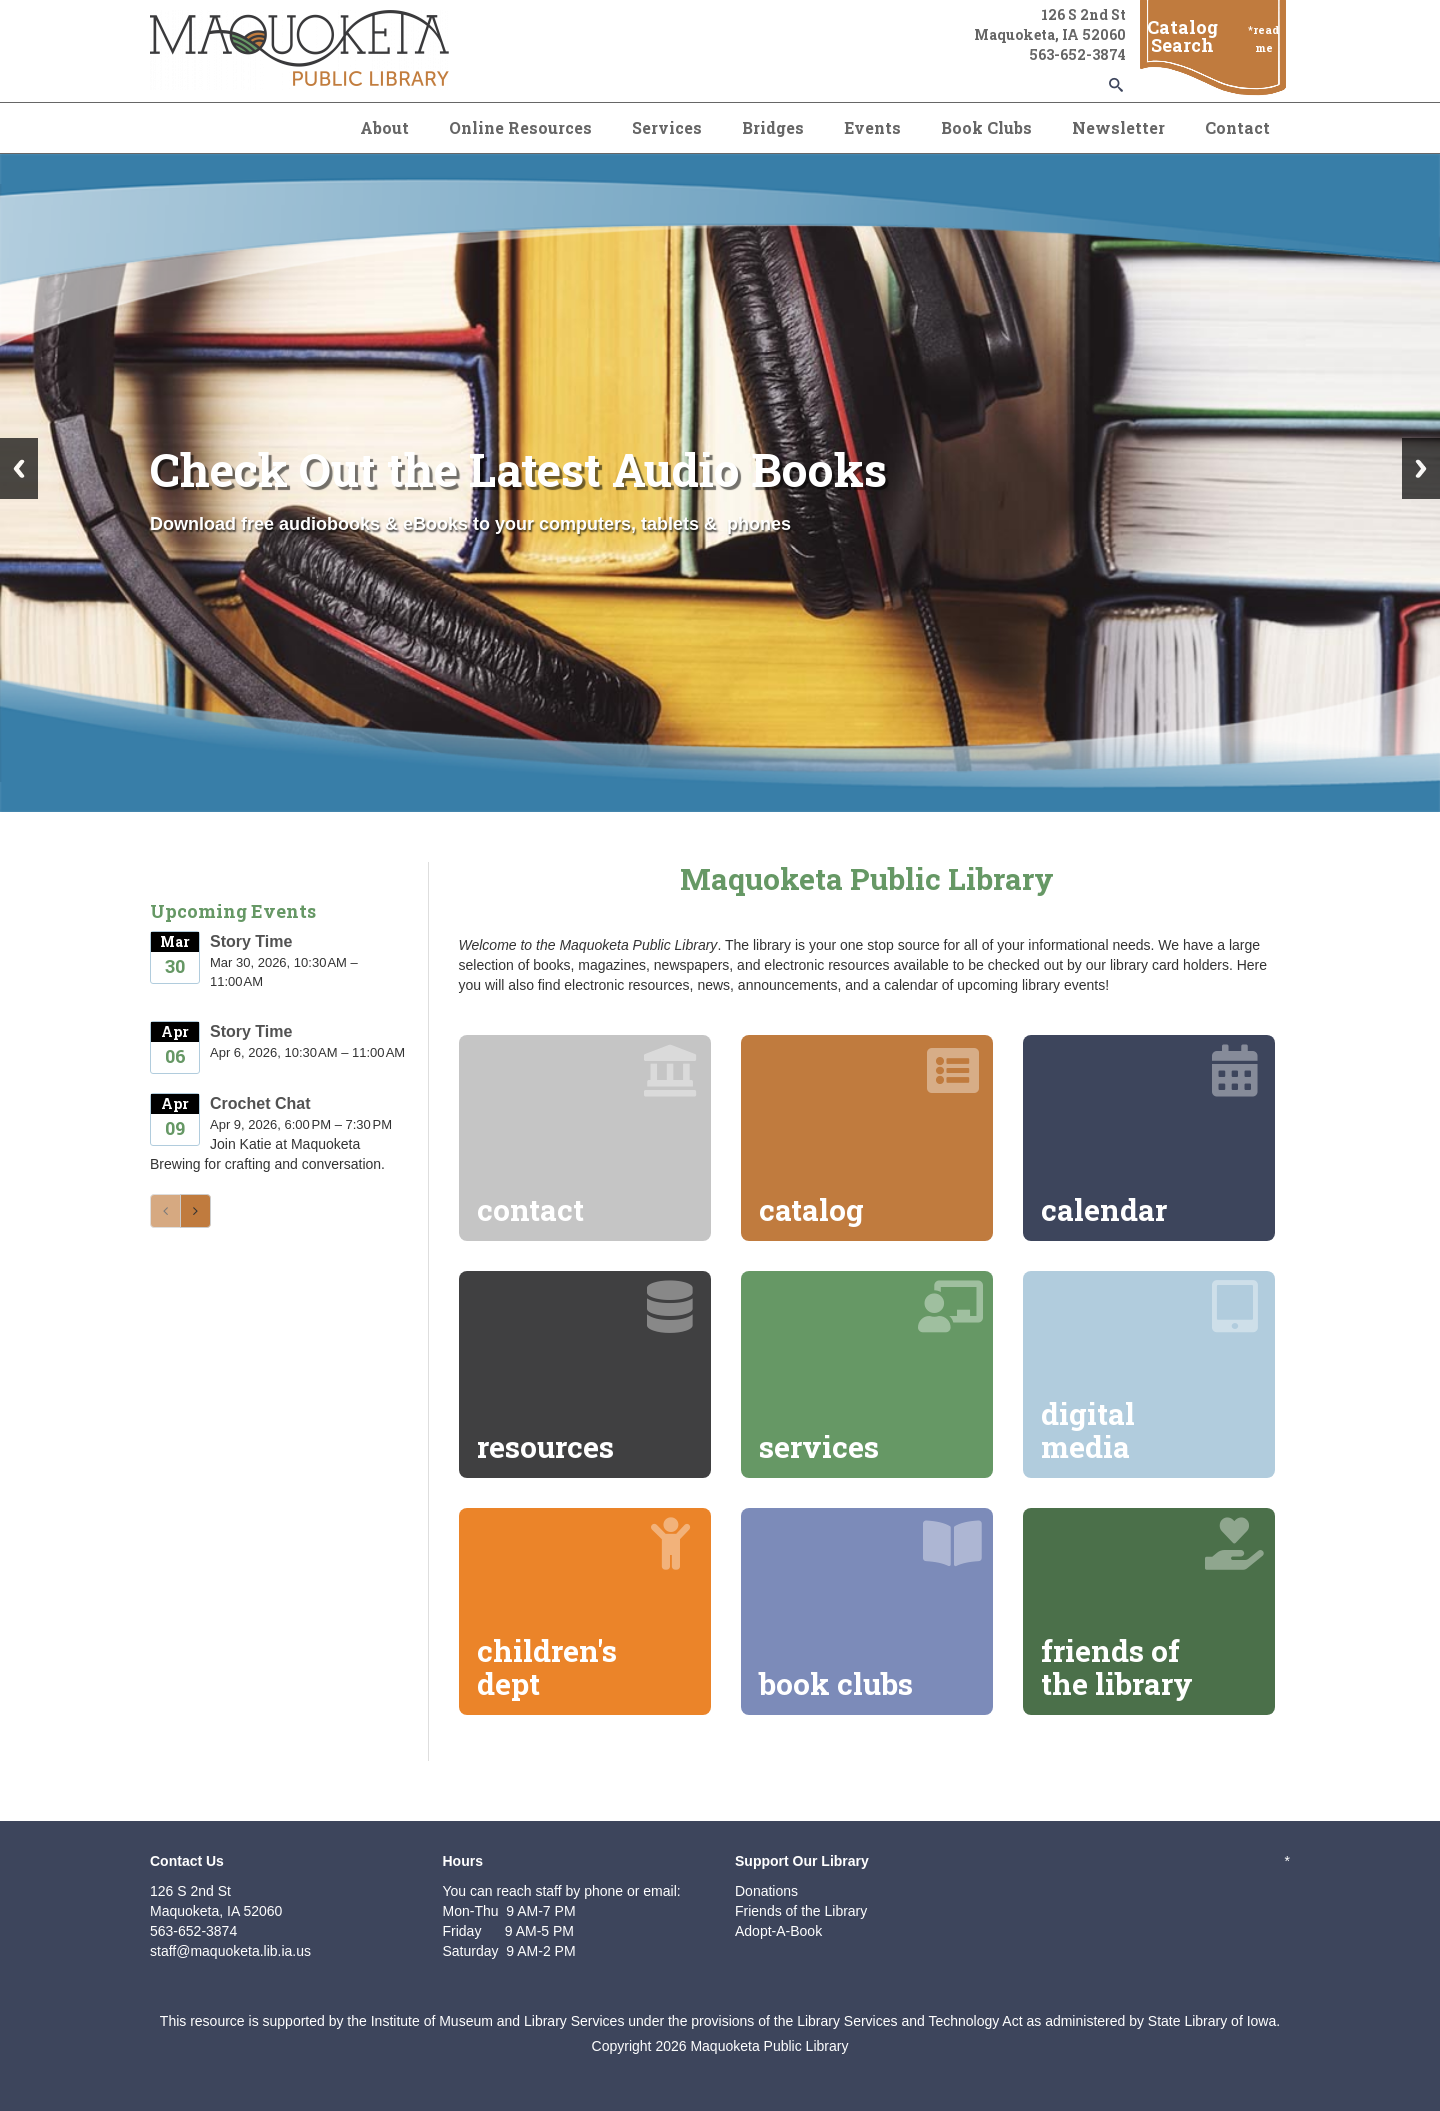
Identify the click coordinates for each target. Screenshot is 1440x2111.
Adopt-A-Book (778, 1931)
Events (872, 127)
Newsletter (1118, 127)
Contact (1237, 127)
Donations (766, 1891)
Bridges (773, 127)
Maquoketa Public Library (769, 2046)
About (384, 127)
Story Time (251, 941)
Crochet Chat (260, 1103)
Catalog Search (1182, 36)
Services (667, 127)
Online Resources (520, 127)
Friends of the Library (801, 1911)
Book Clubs (986, 127)
